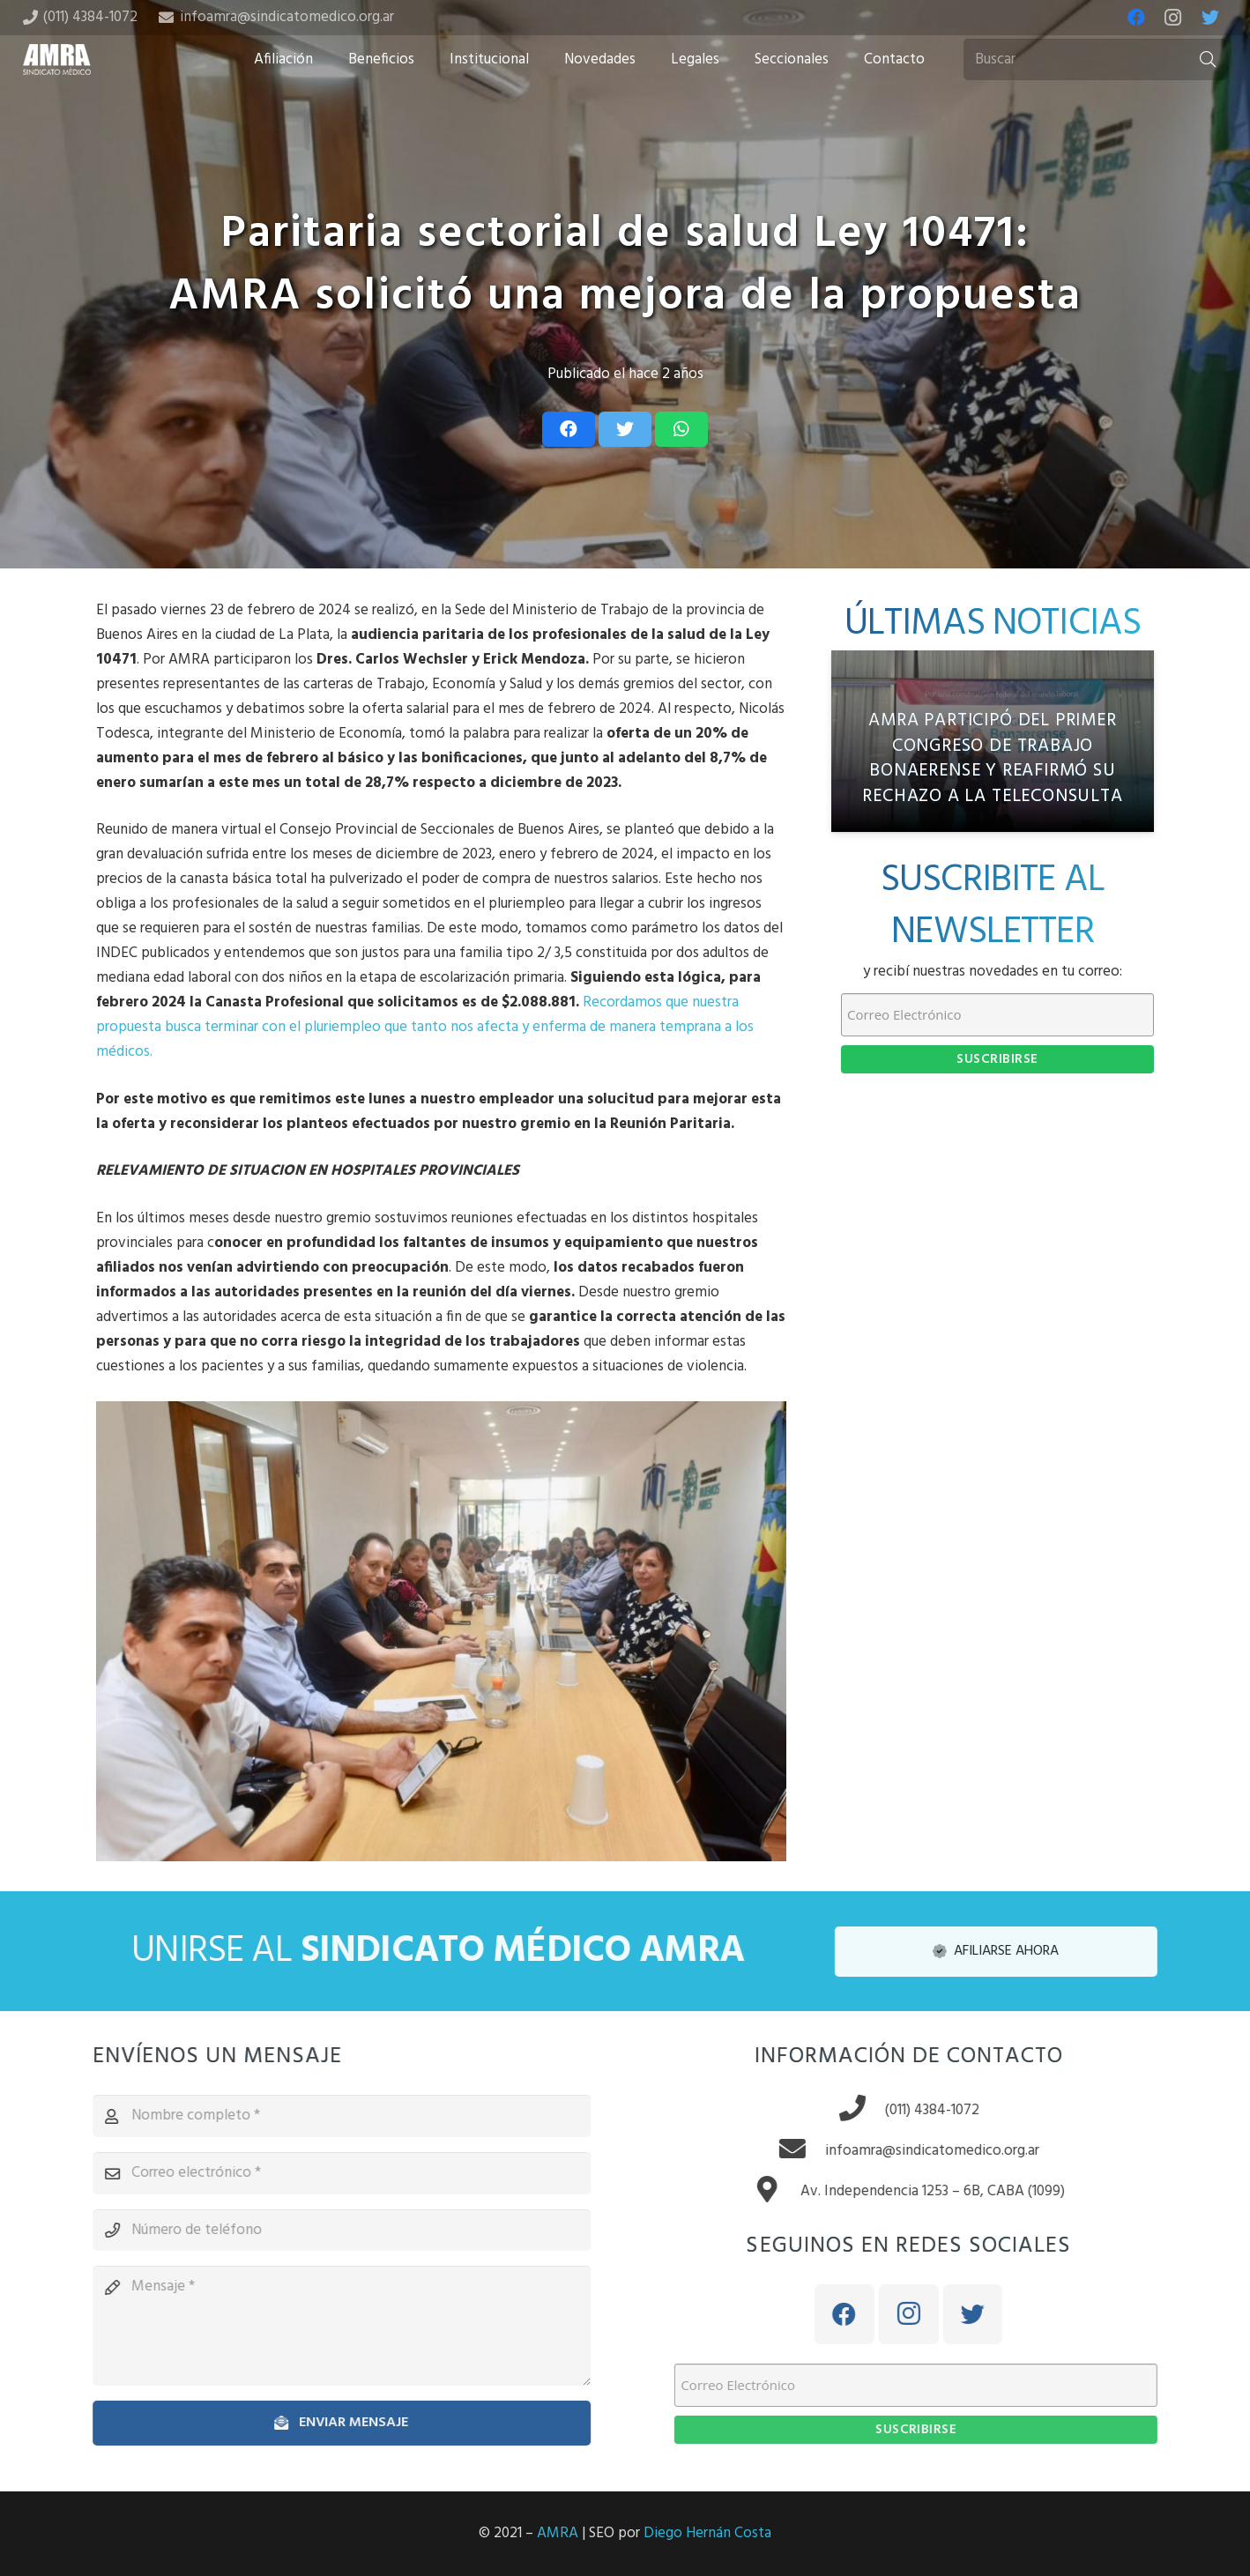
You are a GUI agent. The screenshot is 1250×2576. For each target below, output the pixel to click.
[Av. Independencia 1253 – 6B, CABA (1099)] (791, 2192)
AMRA (557, 2533)
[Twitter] (1210, 17)
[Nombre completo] (326, 2116)
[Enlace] (57, 59)
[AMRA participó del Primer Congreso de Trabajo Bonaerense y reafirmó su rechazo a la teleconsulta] (992, 741)
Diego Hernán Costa (707, 2533)
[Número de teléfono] (326, 2230)
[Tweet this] (625, 429)
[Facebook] (1136, 17)
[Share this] (568, 429)
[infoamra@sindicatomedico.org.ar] (817, 2151)
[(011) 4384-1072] (877, 2111)
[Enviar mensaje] (326, 2423)
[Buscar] (1096, 60)
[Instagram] (1173, 17)
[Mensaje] (326, 2326)
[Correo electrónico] (326, 2173)
